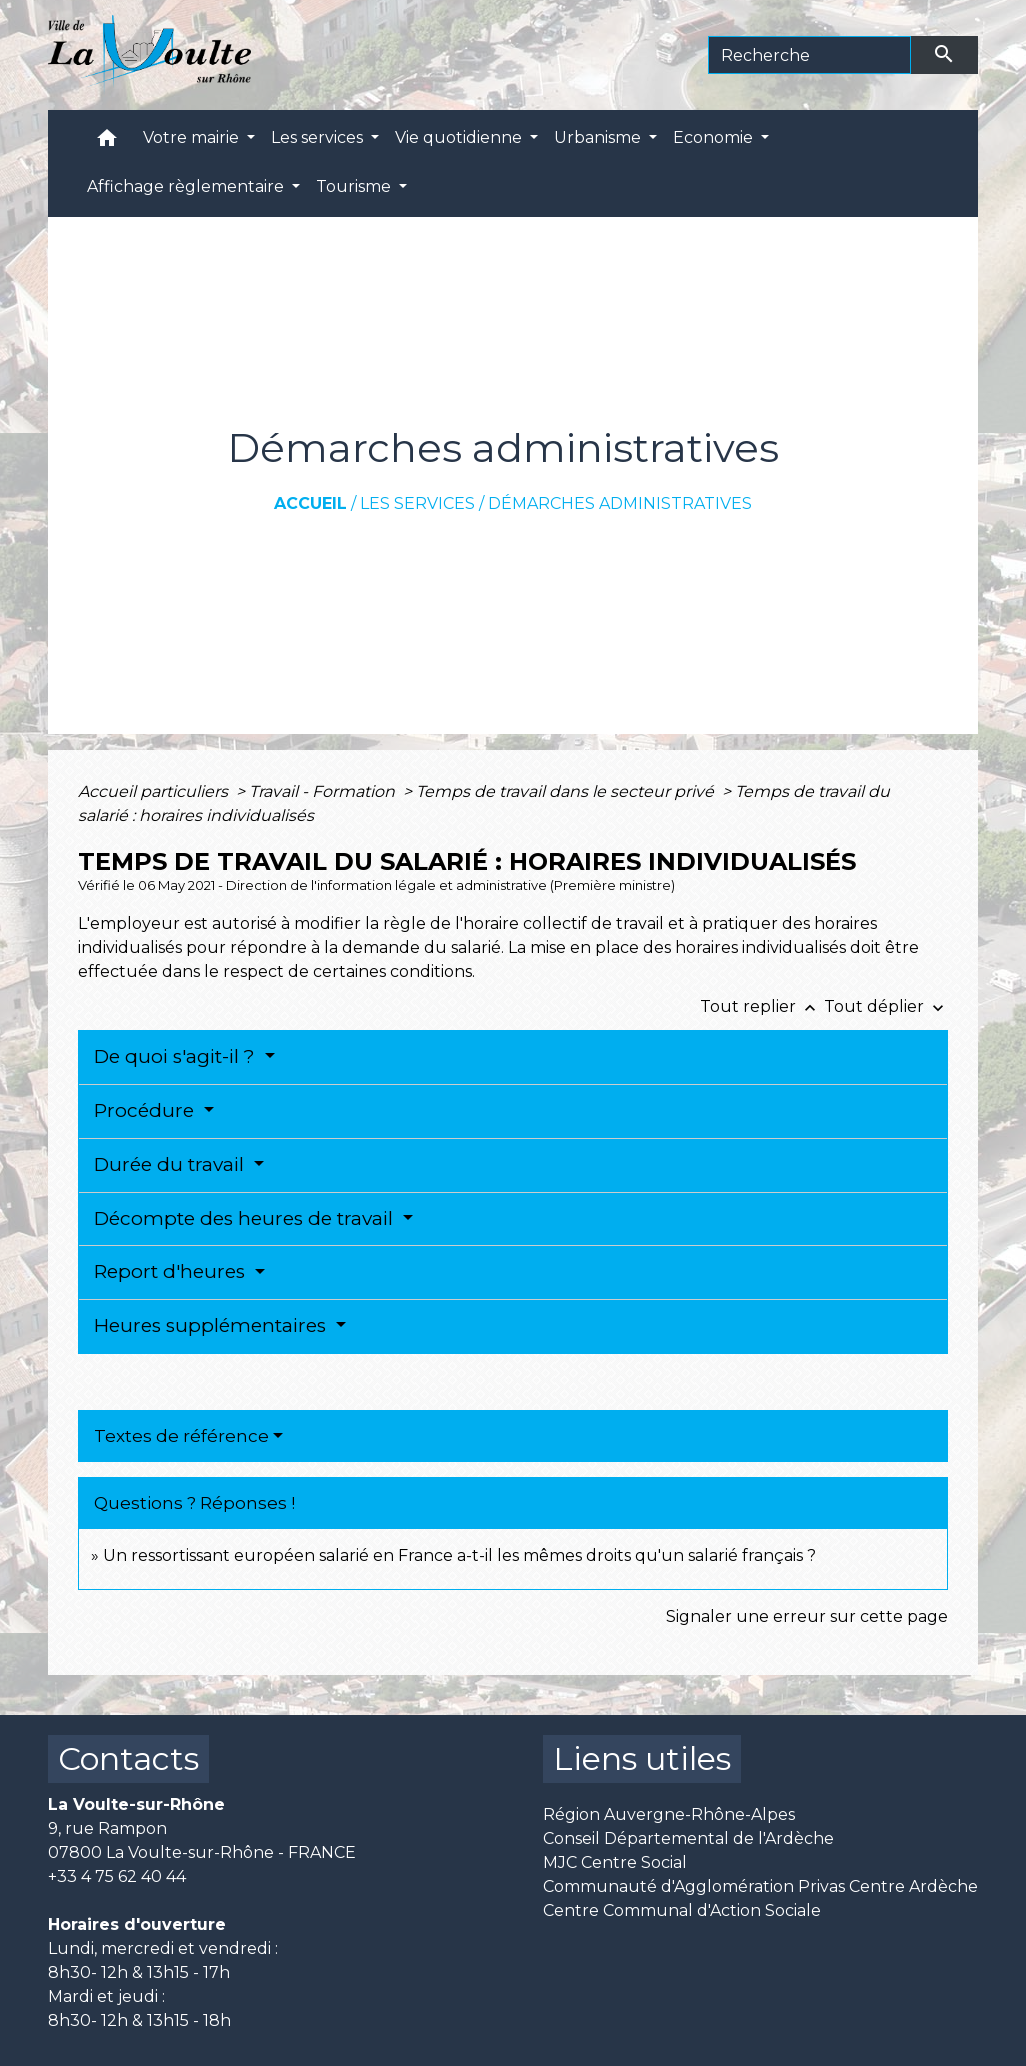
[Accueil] (149, 55)
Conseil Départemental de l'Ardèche (688, 1838)
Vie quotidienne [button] (460, 137)
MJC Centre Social (615, 1862)
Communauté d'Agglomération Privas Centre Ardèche (760, 1886)
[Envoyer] (945, 55)
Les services (417, 503)
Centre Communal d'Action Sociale (682, 1910)
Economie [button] (715, 137)
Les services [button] (319, 137)
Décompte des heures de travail (246, 1218)
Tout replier (762, 1006)
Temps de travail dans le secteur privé (567, 791)
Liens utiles (642, 1758)
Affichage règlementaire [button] (187, 186)
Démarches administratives (620, 503)
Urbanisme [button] (599, 137)
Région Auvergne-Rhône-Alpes (669, 1814)
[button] (107, 142)
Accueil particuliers (155, 791)
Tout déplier (886, 1006)
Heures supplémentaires (212, 1325)
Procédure (146, 1110)
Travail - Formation (324, 791)
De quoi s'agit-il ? (177, 1056)
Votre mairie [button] (193, 137)
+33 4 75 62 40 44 (117, 1876)
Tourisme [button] (355, 186)
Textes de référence (181, 1436)
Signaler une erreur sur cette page (807, 1616)
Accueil (310, 503)
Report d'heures (172, 1271)
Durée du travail (171, 1164)
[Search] (809, 55)
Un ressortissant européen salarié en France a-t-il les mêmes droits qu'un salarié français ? (459, 1555)
